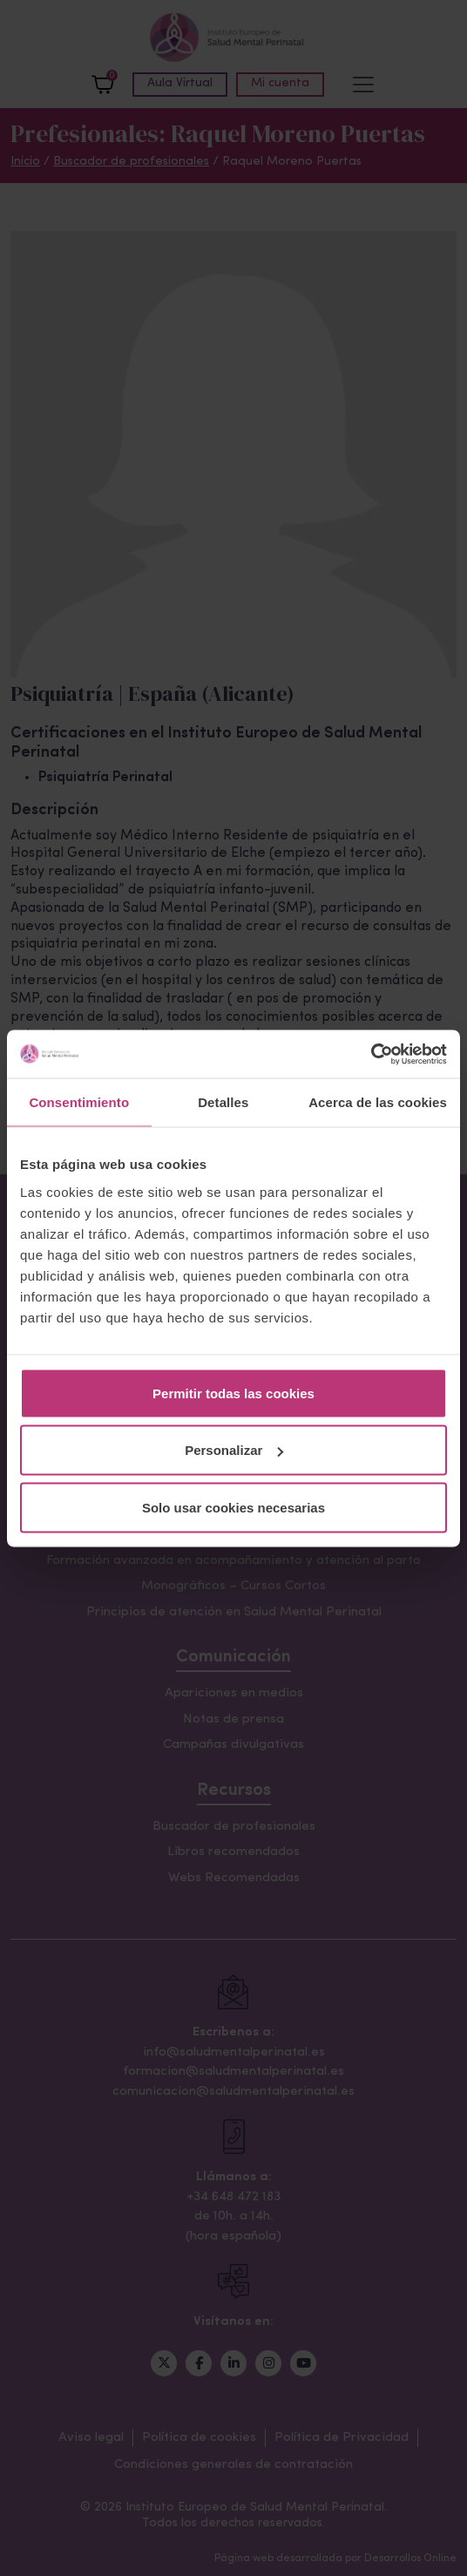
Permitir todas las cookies (233, 1392)
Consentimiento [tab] (79, 1102)
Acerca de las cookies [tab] (377, 1102)
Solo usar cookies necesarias (233, 1506)
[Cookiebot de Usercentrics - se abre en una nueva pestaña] (370, 1054)
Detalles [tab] (223, 1102)
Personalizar (234, 1450)
